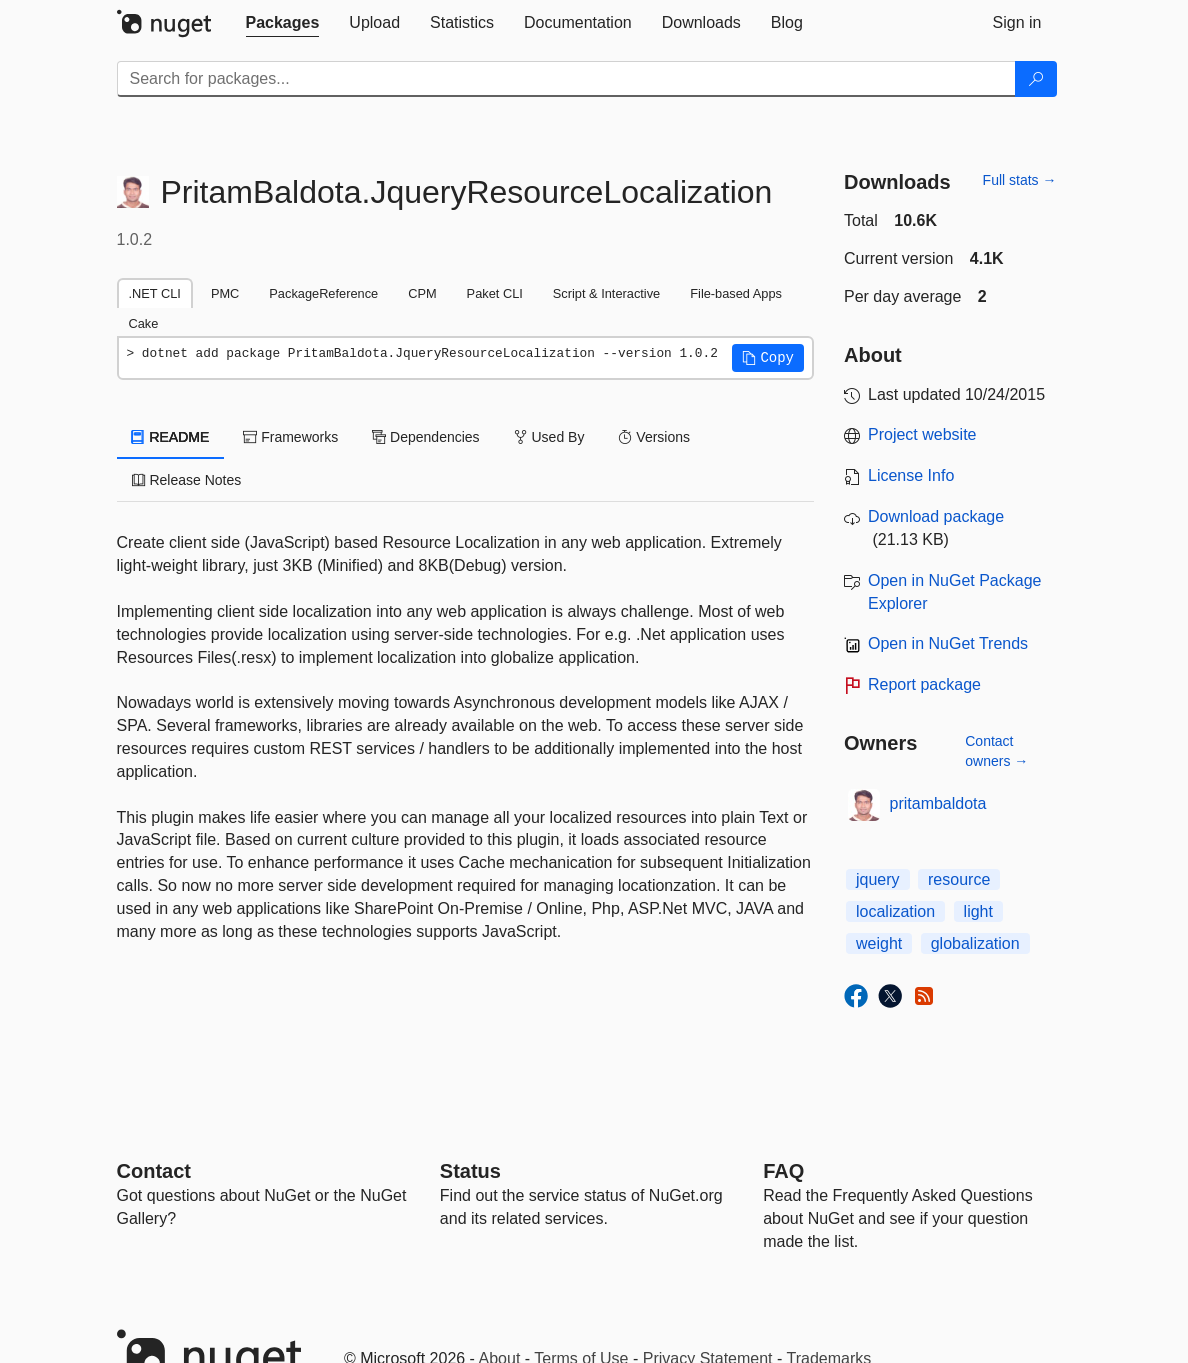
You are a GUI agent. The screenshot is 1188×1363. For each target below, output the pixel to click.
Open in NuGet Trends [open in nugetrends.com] (948, 643)
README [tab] (171, 437)
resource (959, 879)
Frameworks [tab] (290, 437)
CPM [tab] (422, 293)
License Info (911, 475)
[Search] (1036, 79)
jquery (878, 879)
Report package (924, 684)
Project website (922, 434)
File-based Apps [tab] (736, 293)
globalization (975, 943)
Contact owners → (996, 751)
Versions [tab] (654, 437)
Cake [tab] (144, 323)
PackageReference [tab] (323, 293)
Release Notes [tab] (187, 480)
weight (879, 943)
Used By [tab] (549, 437)
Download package (936, 516)
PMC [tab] (225, 293)
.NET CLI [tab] (155, 293)
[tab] (283, 23)
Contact (154, 1171)
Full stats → (1020, 180)
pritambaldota (938, 803)
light (978, 911)
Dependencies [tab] (425, 437)
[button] (768, 358)
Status (470, 1171)
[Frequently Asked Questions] (783, 1171)
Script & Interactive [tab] (606, 293)
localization (895, 911)
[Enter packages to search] (566, 79)
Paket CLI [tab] (495, 293)
